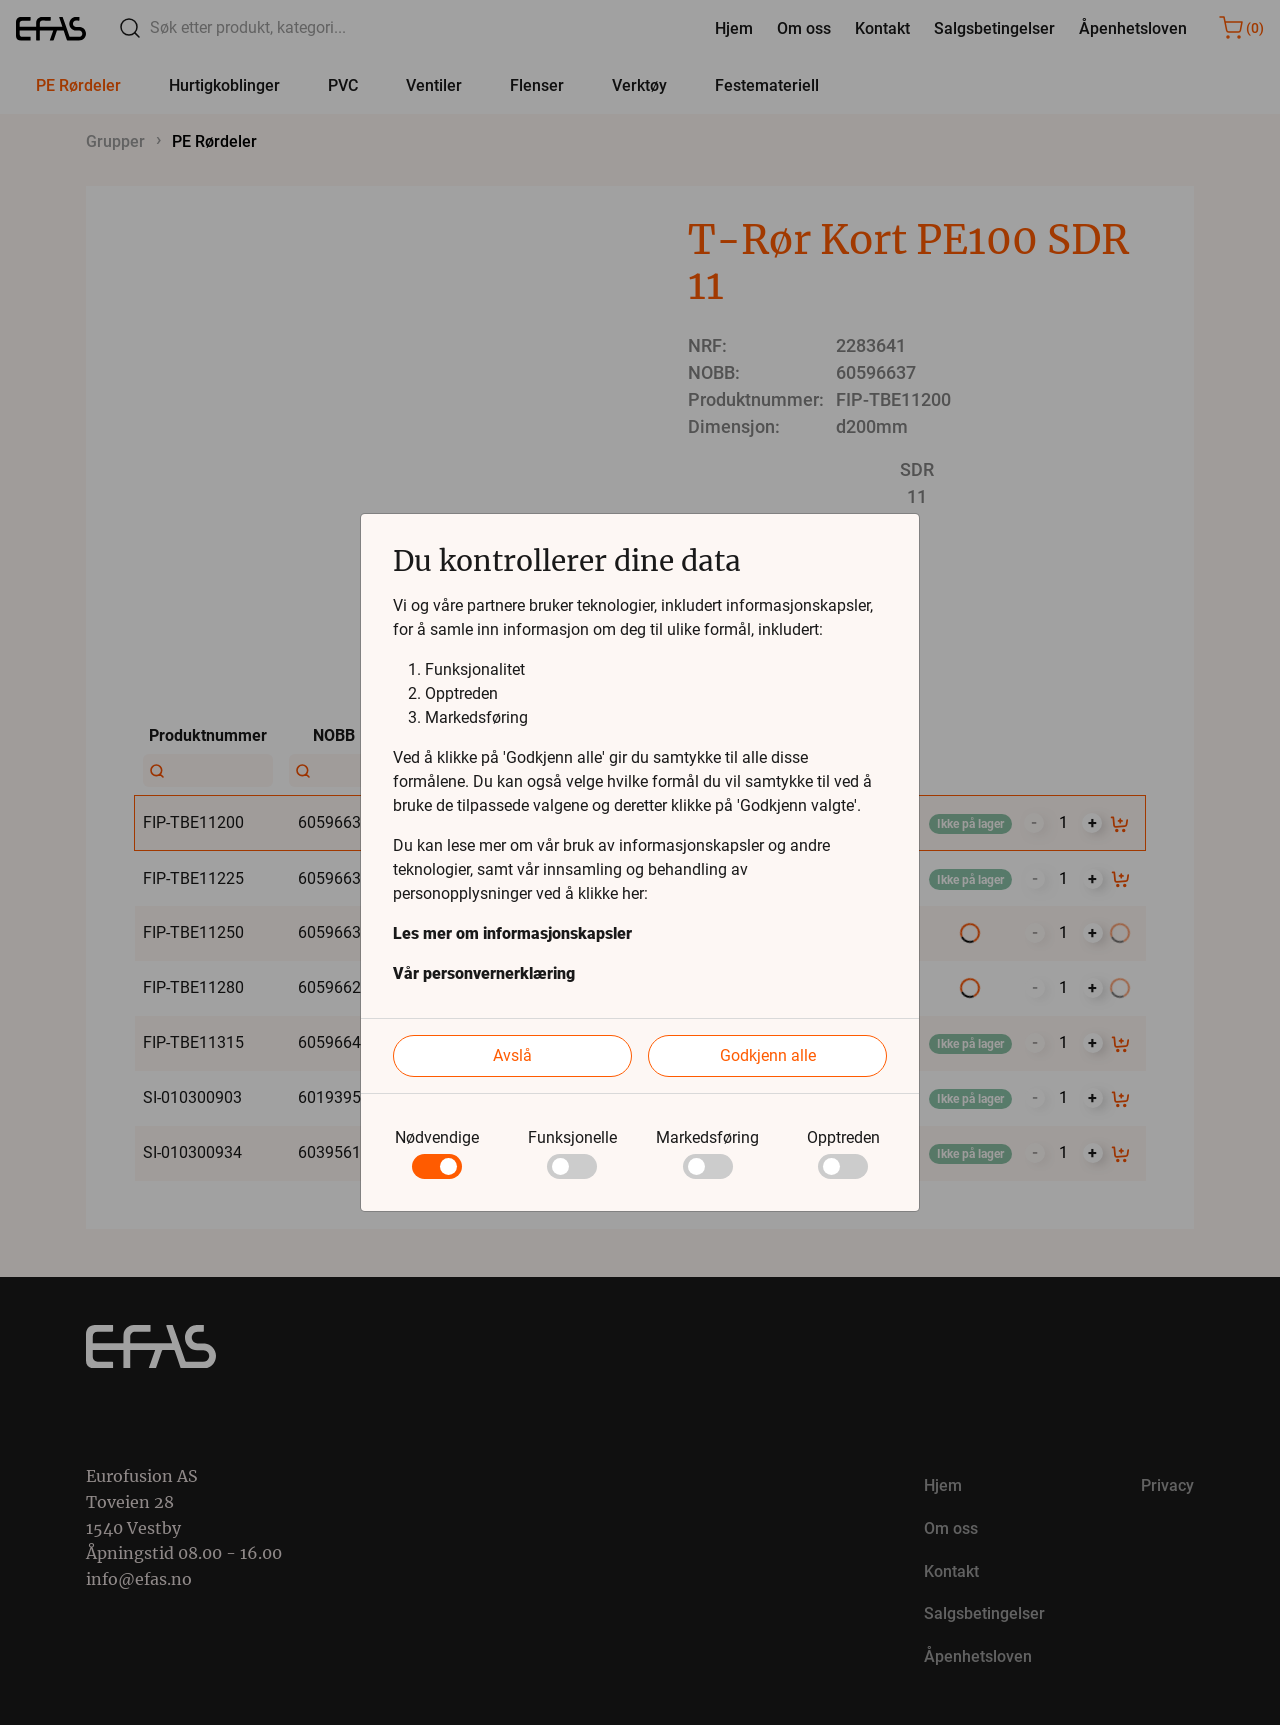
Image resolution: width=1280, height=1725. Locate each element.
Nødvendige (437, 1137)
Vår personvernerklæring (484, 973)
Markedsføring (707, 1137)
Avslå (512, 1055)
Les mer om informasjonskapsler (512, 933)
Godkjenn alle (768, 1055)
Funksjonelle (572, 1137)
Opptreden (843, 1137)
